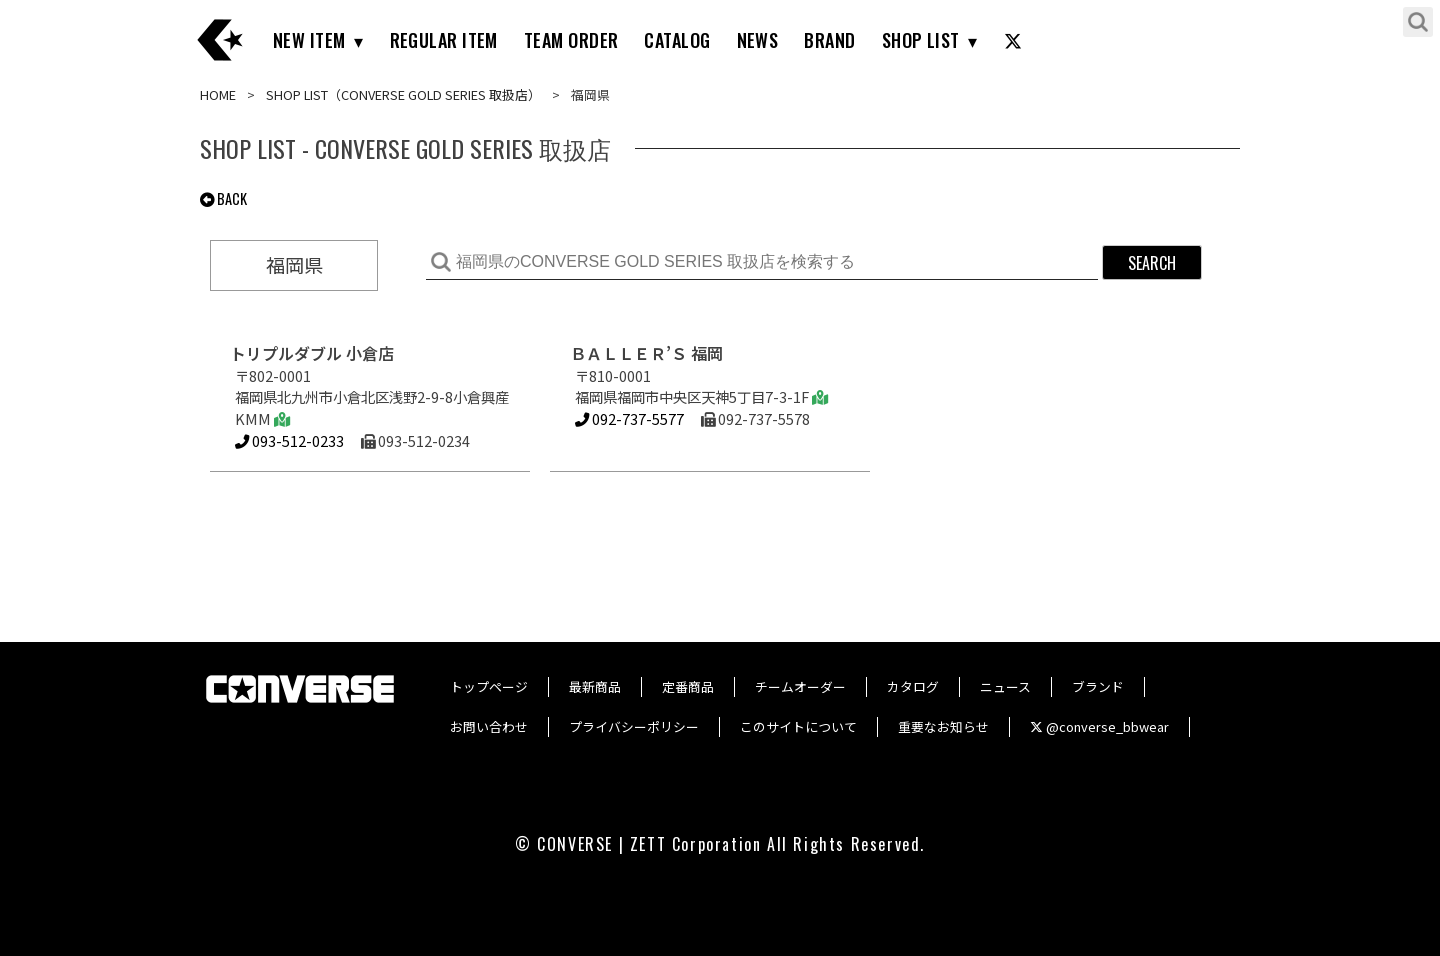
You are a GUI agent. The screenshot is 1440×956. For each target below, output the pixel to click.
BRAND (829, 40)
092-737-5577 (629, 418)
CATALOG (677, 40)
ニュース (1005, 686)
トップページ (489, 686)
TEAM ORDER (571, 40)
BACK (223, 198)
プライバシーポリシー (634, 726)
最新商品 (595, 686)
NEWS (758, 40)
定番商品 (688, 686)
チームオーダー (800, 686)
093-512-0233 (289, 440)
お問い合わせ (489, 726)
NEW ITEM (309, 40)
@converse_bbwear (1099, 726)
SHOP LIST (921, 40)
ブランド (1098, 686)
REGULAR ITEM (444, 40)
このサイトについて (798, 726)
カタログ (913, 686)
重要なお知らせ (943, 726)
